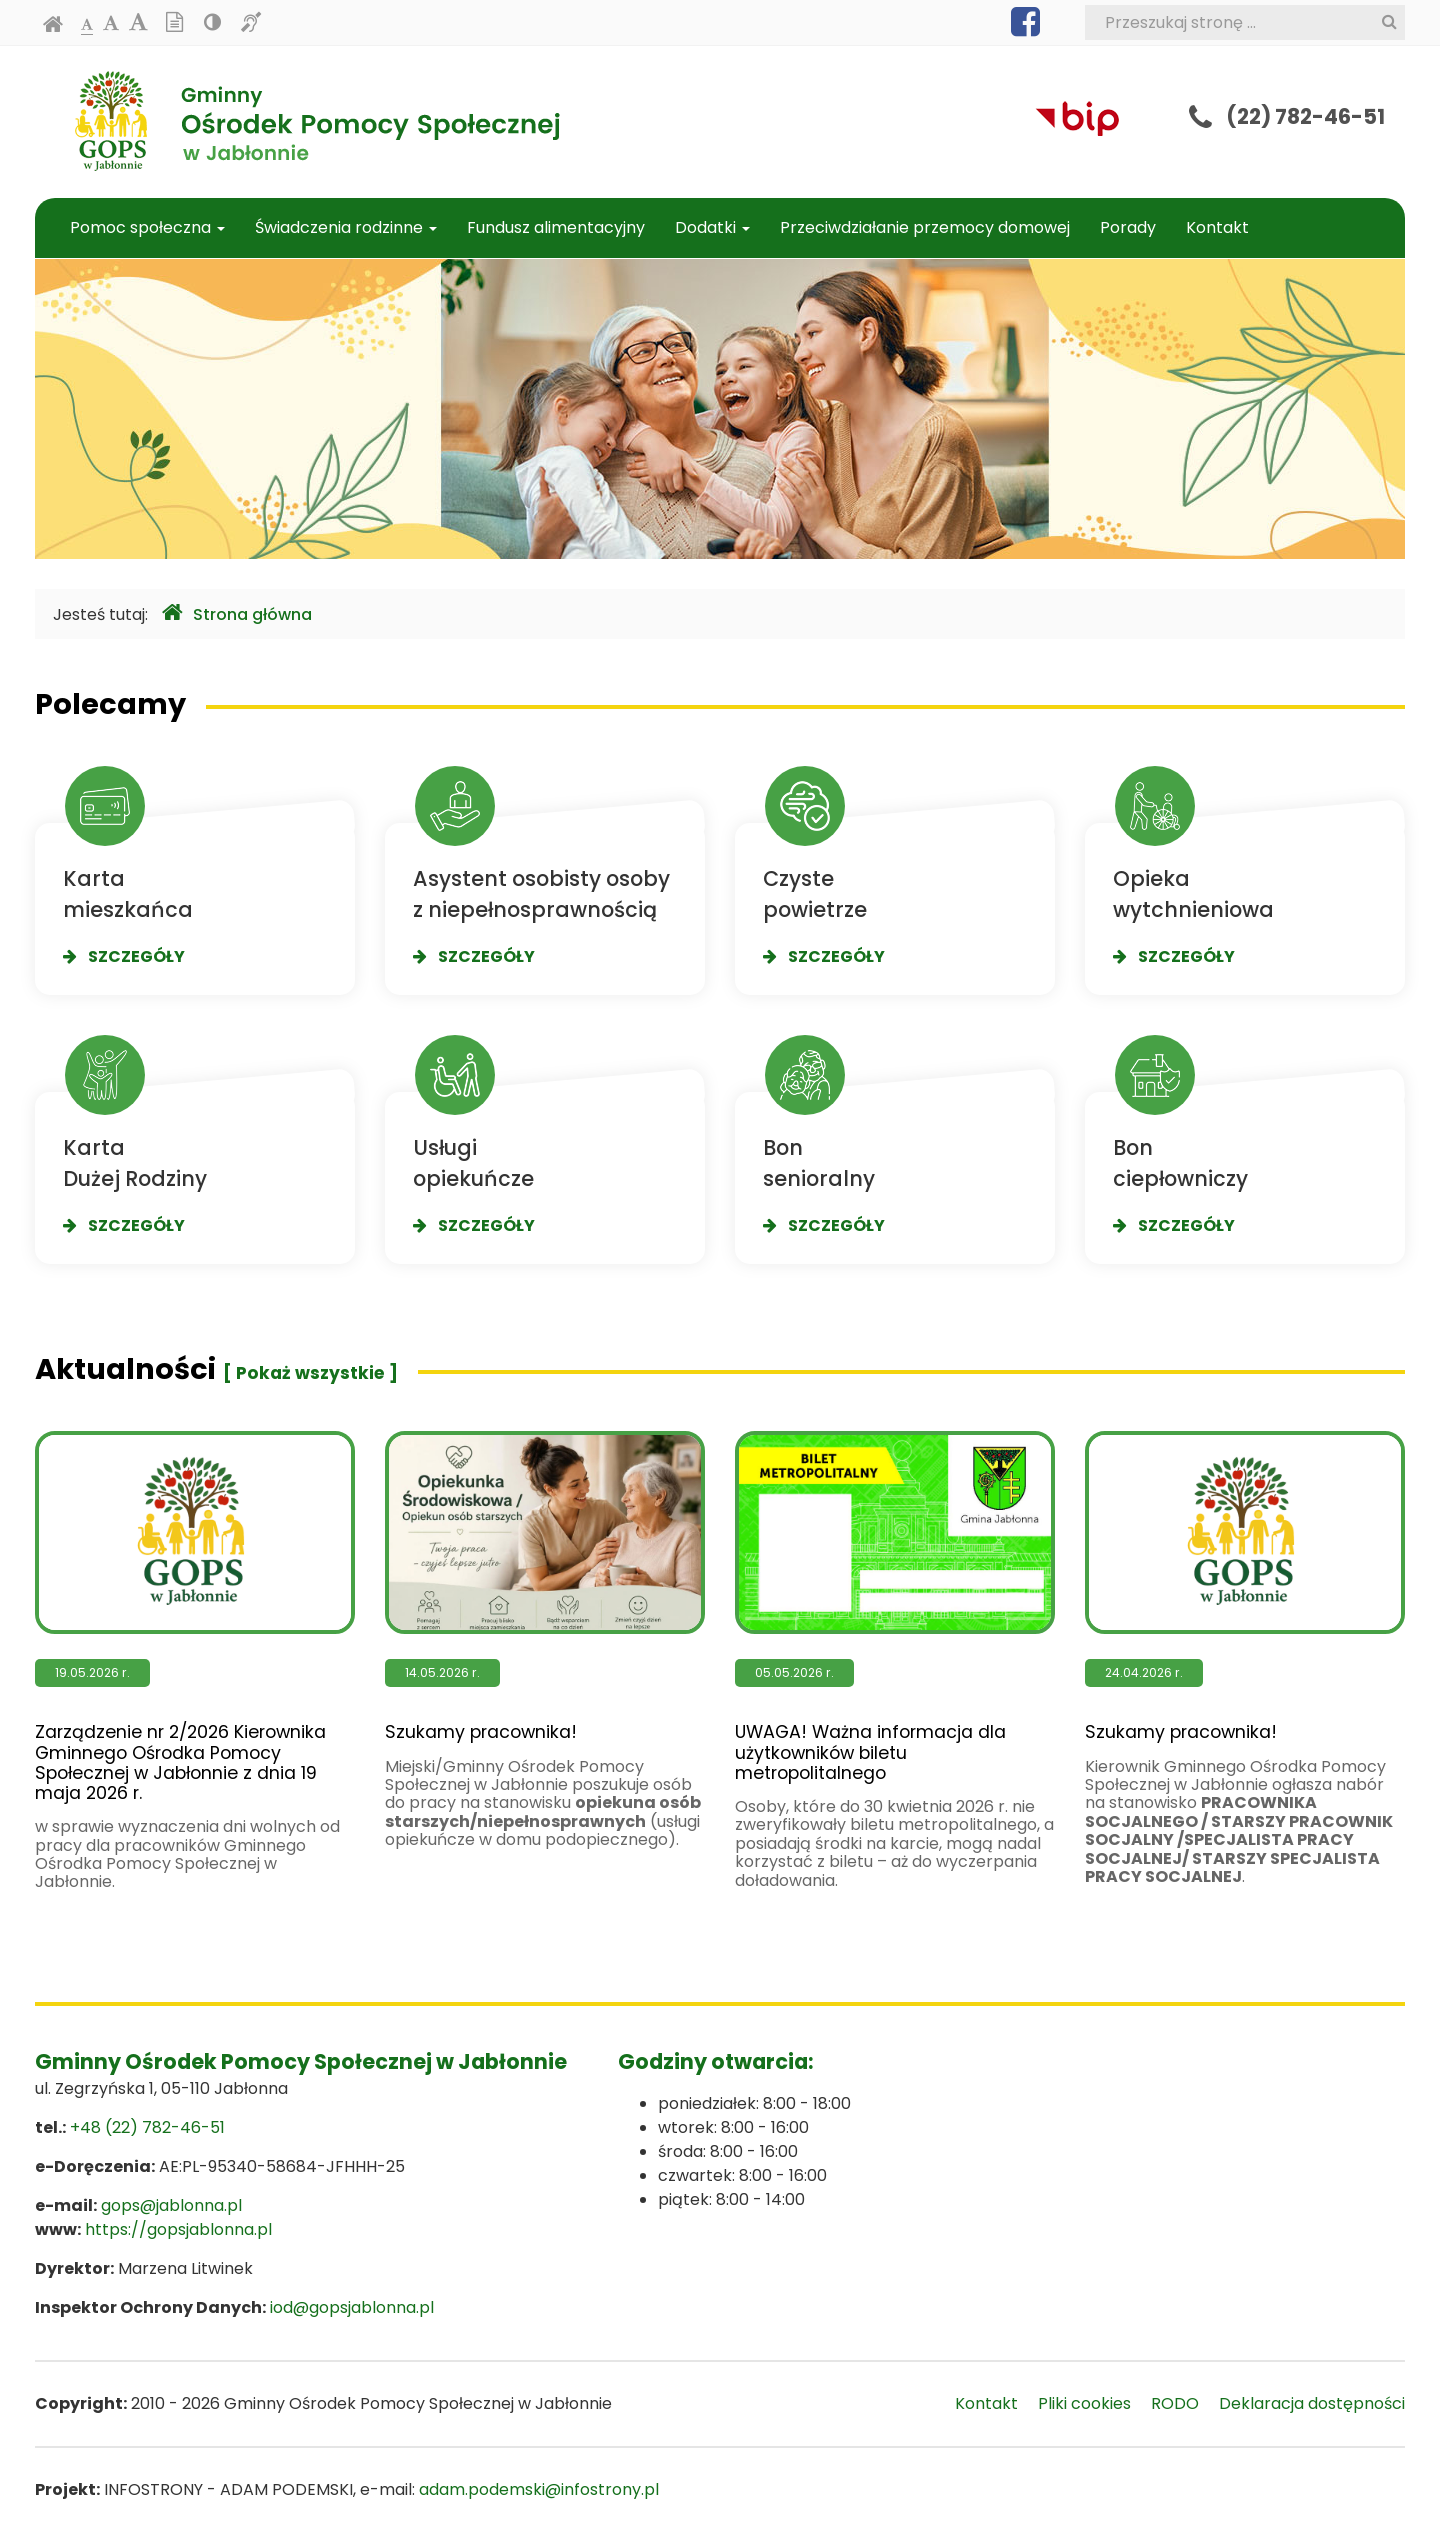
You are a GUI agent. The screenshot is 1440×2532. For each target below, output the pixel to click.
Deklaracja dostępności (1312, 2403)
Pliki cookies (1084, 2403)
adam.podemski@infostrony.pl (539, 2489)
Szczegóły (124, 956)
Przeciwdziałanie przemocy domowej (925, 227)
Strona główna (237, 613)
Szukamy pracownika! (545, 1586)
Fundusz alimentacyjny (556, 227)
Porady (1128, 227)
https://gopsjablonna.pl (178, 2229)
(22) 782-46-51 (1305, 116)
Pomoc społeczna (147, 227)
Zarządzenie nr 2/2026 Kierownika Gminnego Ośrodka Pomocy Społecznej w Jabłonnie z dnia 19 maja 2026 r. (195, 1617)
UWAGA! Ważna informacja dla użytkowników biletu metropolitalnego (895, 1607)
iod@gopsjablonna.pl (352, 2307)
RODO (1175, 2403)
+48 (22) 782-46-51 (147, 2127)
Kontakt (1217, 227)
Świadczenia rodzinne (346, 227)
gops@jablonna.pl (171, 2205)
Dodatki (712, 227)
